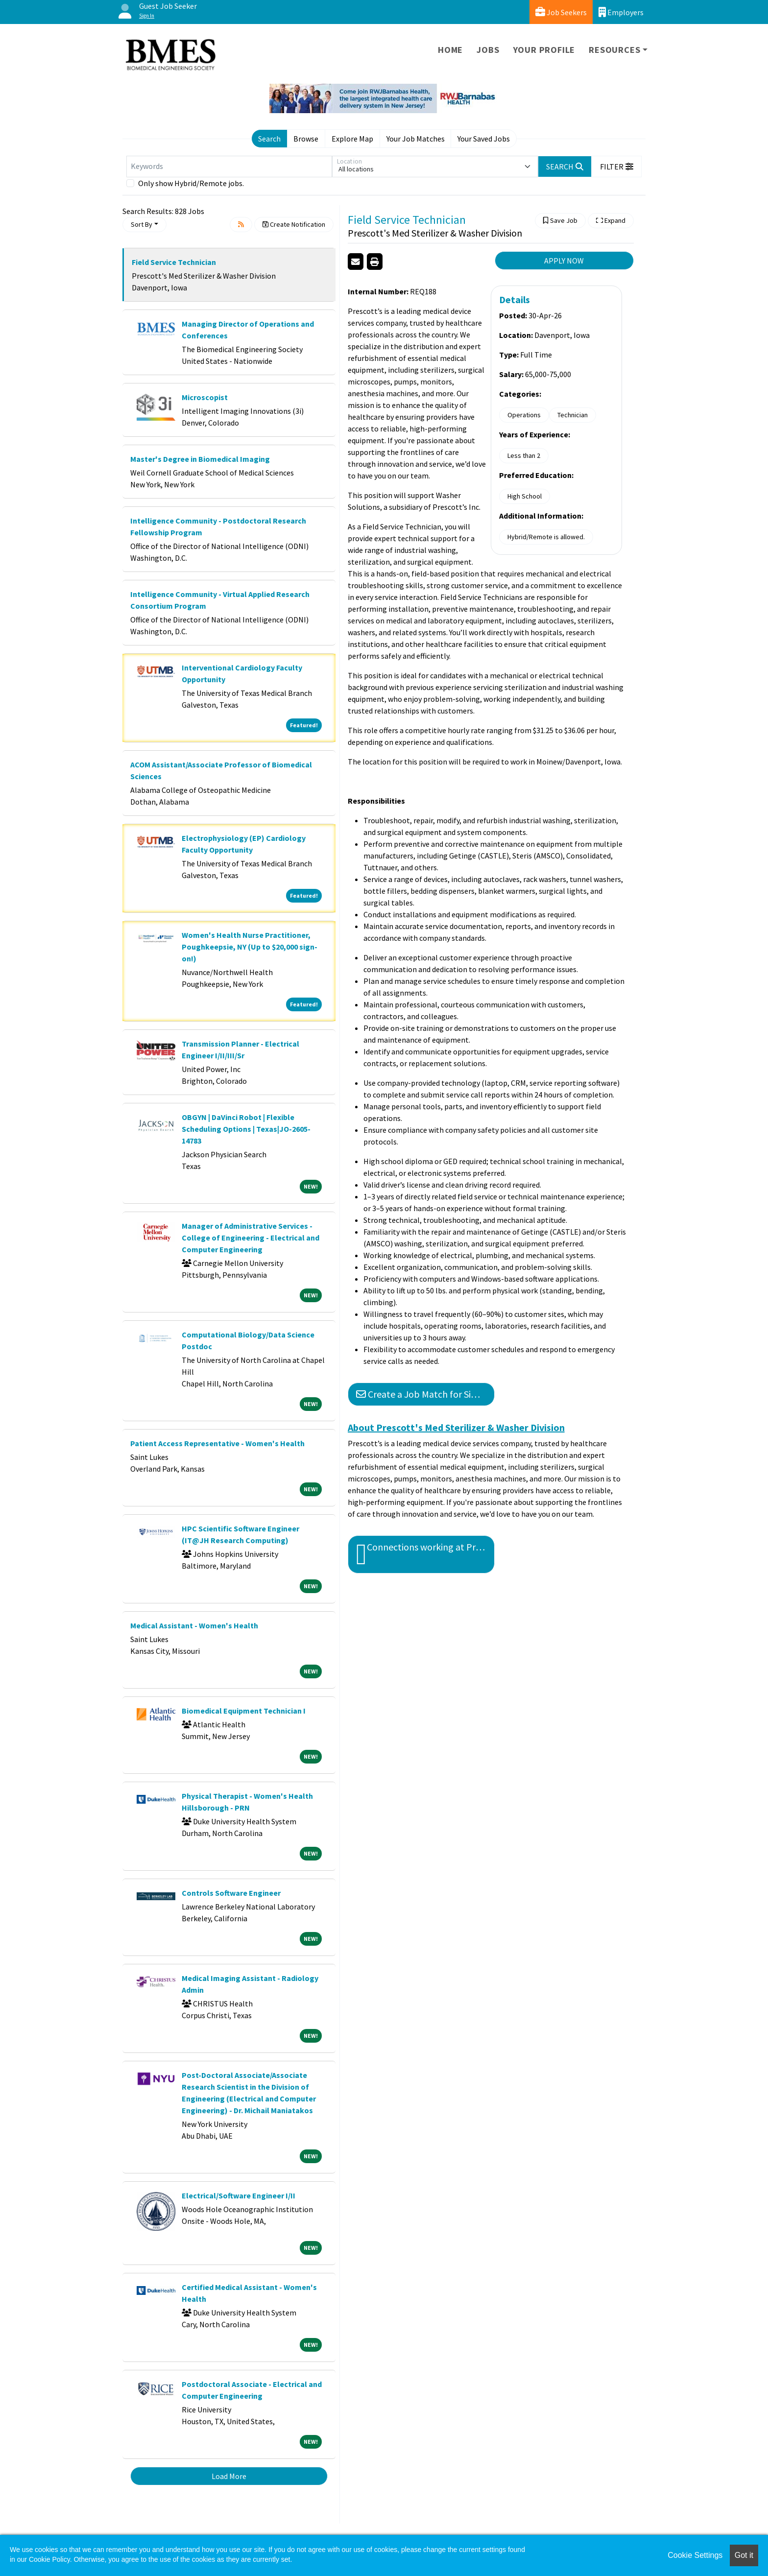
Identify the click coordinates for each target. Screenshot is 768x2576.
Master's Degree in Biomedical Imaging (200, 459)
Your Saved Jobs (483, 138)
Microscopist (205, 397)
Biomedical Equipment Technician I (244, 1711)
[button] (617, 166)
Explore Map (352, 138)
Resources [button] (614, 49)
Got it (744, 2555)
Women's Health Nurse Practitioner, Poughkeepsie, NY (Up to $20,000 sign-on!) (249, 946)
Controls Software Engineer (231, 1893)
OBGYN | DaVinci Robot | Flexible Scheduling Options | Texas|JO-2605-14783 (246, 1128)
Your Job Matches (415, 138)
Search (269, 138)
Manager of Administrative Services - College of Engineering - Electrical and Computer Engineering (250, 1237)
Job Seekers (561, 12)
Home (450, 49)
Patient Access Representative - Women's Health (217, 1443)
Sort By (141, 224)
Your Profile (544, 49)
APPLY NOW (564, 260)
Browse (305, 138)
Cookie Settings (695, 2555)
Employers (621, 12)
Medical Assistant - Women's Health (194, 1625)
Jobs (488, 49)
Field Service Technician (174, 262)
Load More (229, 2476)
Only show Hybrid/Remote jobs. (191, 183)
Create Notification (294, 224)
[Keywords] (229, 166)
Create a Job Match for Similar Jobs (425, 1394)
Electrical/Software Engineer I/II (238, 2195)
